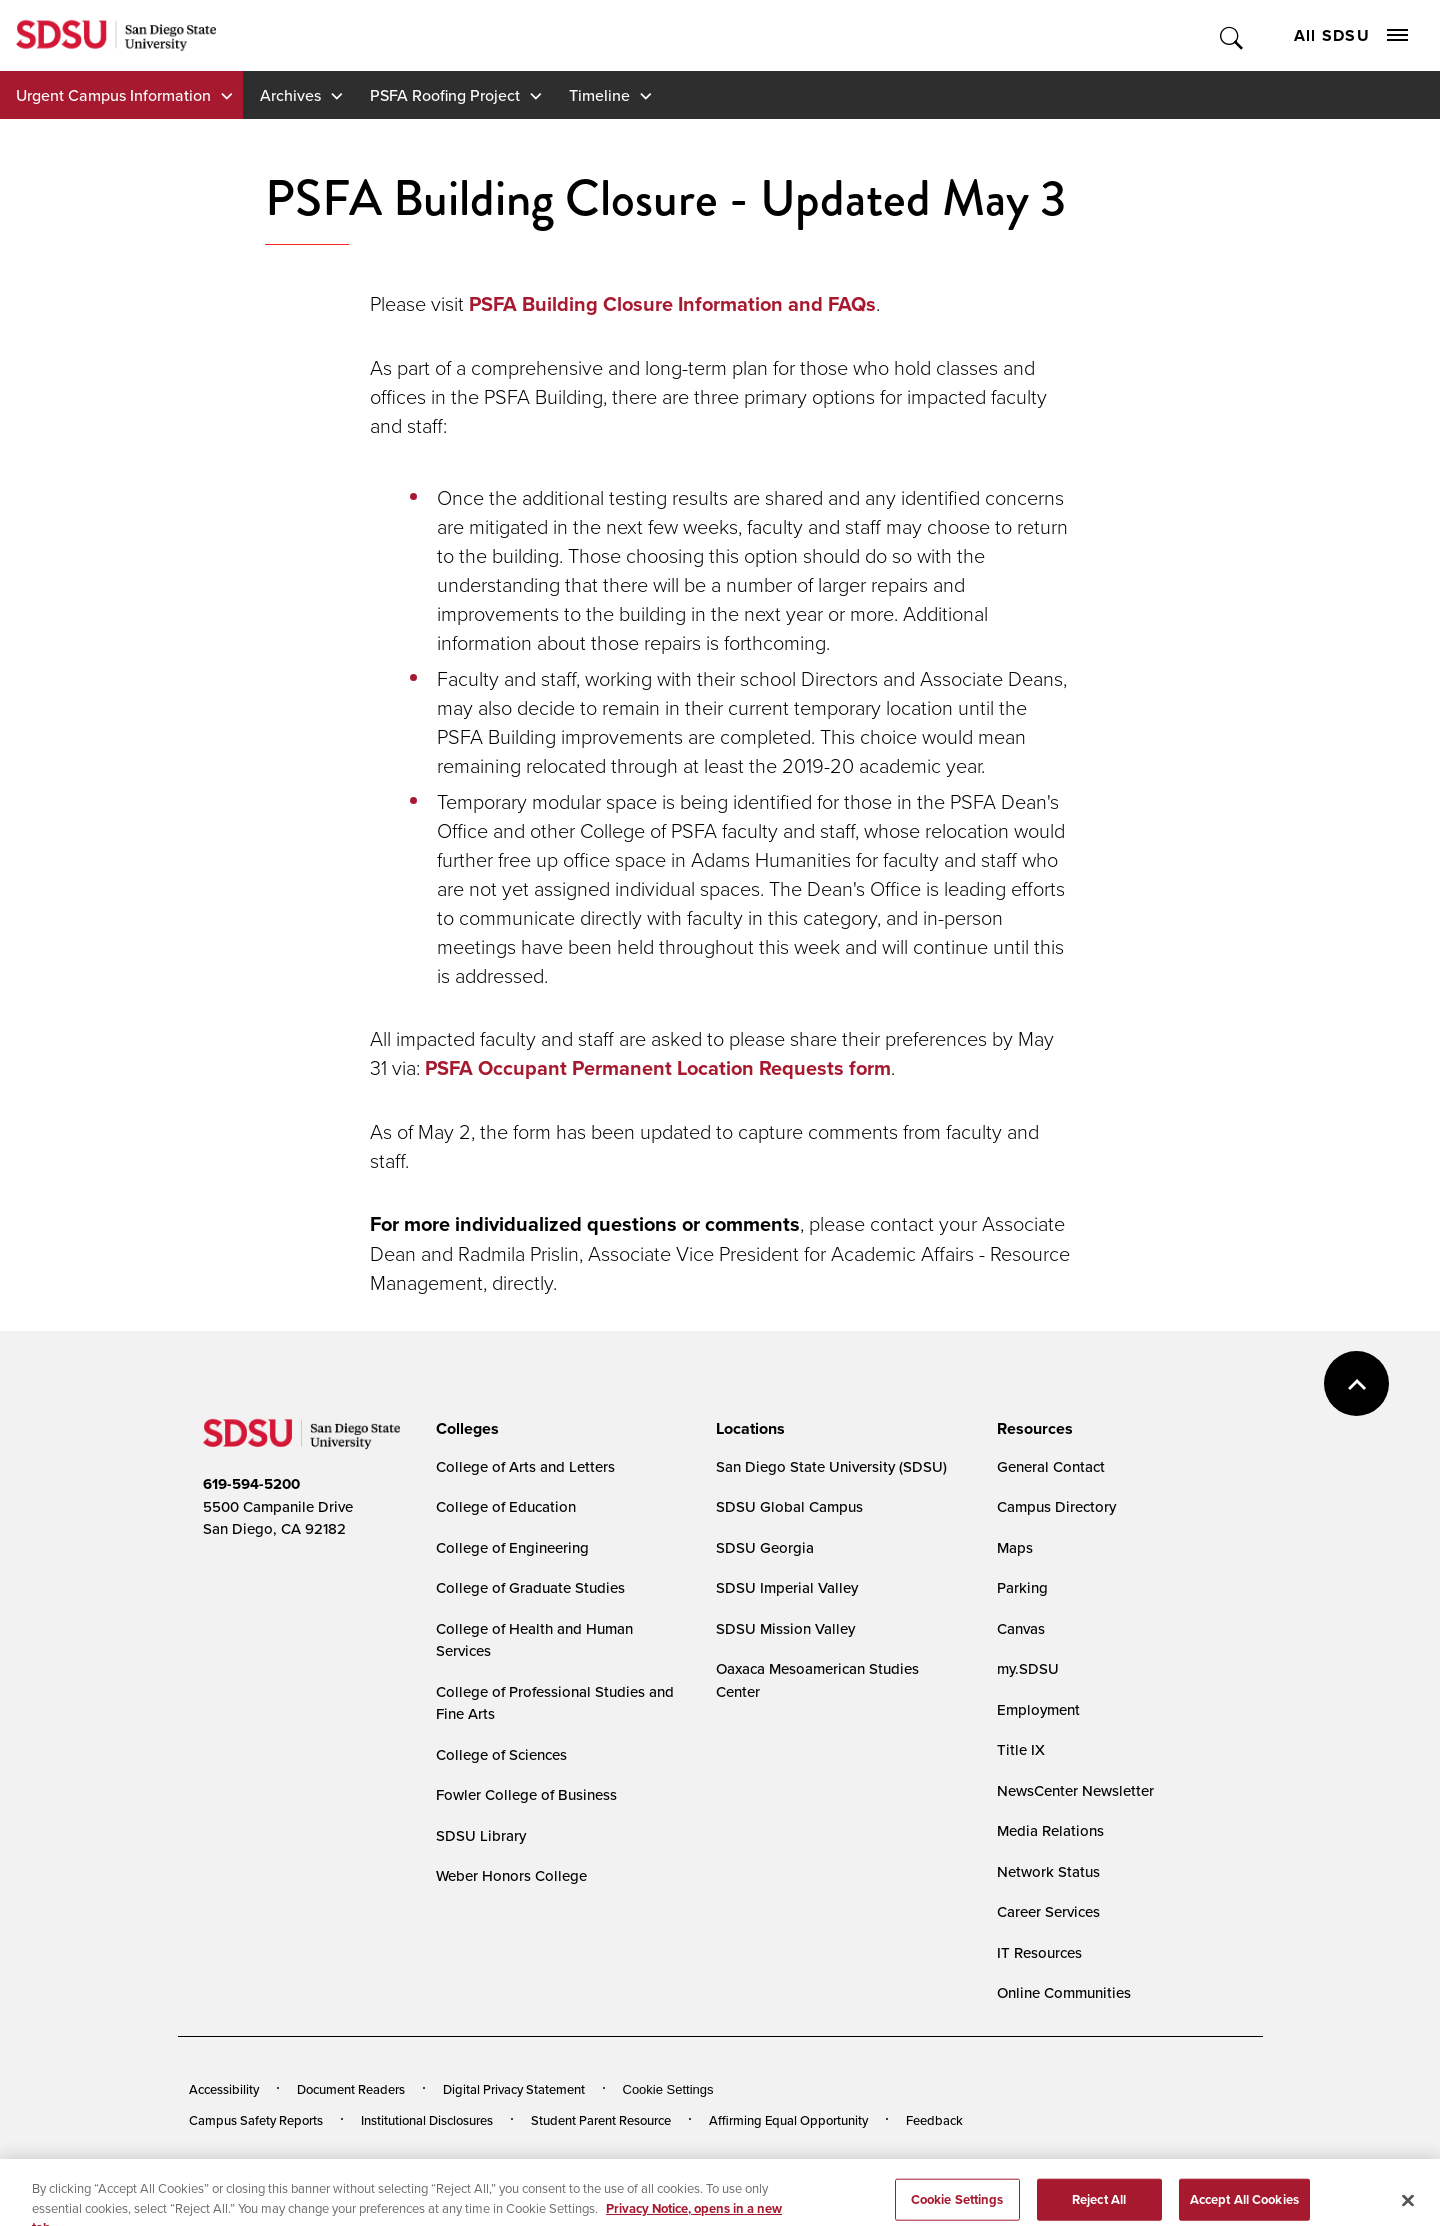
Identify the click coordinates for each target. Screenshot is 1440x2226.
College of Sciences (501, 1754)
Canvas (1021, 1628)
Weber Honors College (511, 1875)
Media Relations (1050, 1830)
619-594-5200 (251, 1484)
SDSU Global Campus (789, 1506)
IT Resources (1039, 1952)
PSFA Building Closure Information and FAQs (672, 304)
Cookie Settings (668, 2089)
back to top (1356, 1383)
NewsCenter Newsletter (1075, 1790)
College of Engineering (512, 1547)
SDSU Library (481, 1835)
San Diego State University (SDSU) (831, 1466)
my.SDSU (1028, 1668)
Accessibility (224, 2089)
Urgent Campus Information (113, 95)
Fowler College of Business (526, 1794)
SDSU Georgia (765, 1547)
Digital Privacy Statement (514, 2089)
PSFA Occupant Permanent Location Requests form (658, 1068)
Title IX (1021, 1749)
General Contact (1051, 1466)
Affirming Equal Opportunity (788, 2120)
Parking (1022, 1587)
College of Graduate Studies (530, 1587)
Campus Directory (1056, 1506)
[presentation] (464, 1429)
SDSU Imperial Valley (787, 1587)
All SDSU (1351, 35)
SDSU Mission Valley (785, 1628)
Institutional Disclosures (427, 2120)
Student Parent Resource (601, 2120)
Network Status (1048, 1871)
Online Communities (1064, 1992)
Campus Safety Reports (256, 2120)
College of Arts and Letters (525, 1466)
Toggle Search (1232, 35)
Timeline (599, 95)
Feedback (934, 2120)
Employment (1038, 1709)
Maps (1015, 1547)
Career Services (1048, 1911)
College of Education (506, 1506)
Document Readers (351, 2089)
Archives (290, 95)
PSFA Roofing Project (445, 95)
